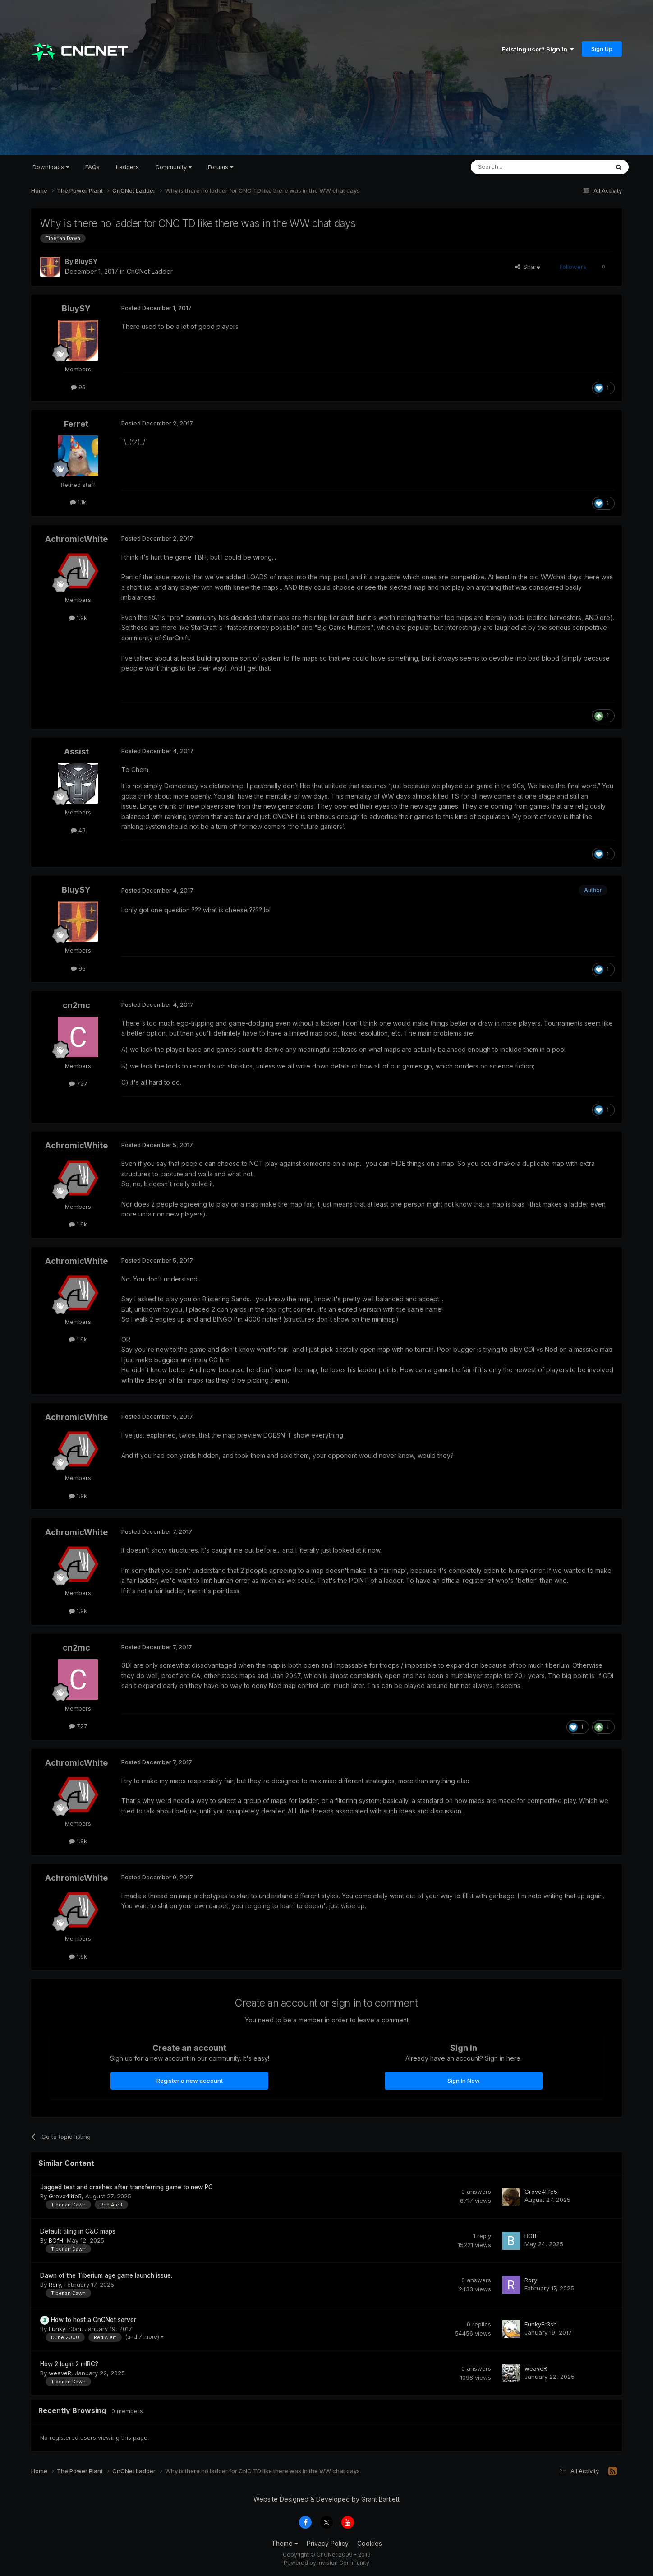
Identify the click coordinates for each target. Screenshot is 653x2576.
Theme (284, 2543)
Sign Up (601, 48)
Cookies (369, 2543)
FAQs (92, 167)
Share (527, 266)
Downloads (50, 167)
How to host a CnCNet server (93, 2319)
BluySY (85, 261)
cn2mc (76, 1005)
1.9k (78, 617)
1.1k (78, 502)
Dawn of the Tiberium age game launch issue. (106, 2275)
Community (173, 167)
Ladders (127, 167)
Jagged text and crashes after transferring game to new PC (126, 2187)
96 (78, 387)
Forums (220, 167)
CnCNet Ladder (150, 271)
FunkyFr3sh (65, 2328)
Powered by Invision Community (326, 2562)
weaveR (60, 2373)
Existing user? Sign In (537, 49)
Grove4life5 (65, 2196)
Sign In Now (463, 2080)
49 (78, 830)
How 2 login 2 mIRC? (69, 2364)
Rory (55, 2284)
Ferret (76, 424)
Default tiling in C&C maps (77, 2231)
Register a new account (189, 2080)
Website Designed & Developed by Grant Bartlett (326, 2499)
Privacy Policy (328, 2543)
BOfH (56, 2240)
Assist (76, 751)
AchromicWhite (76, 539)
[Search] (517, 167)
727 (78, 1083)
